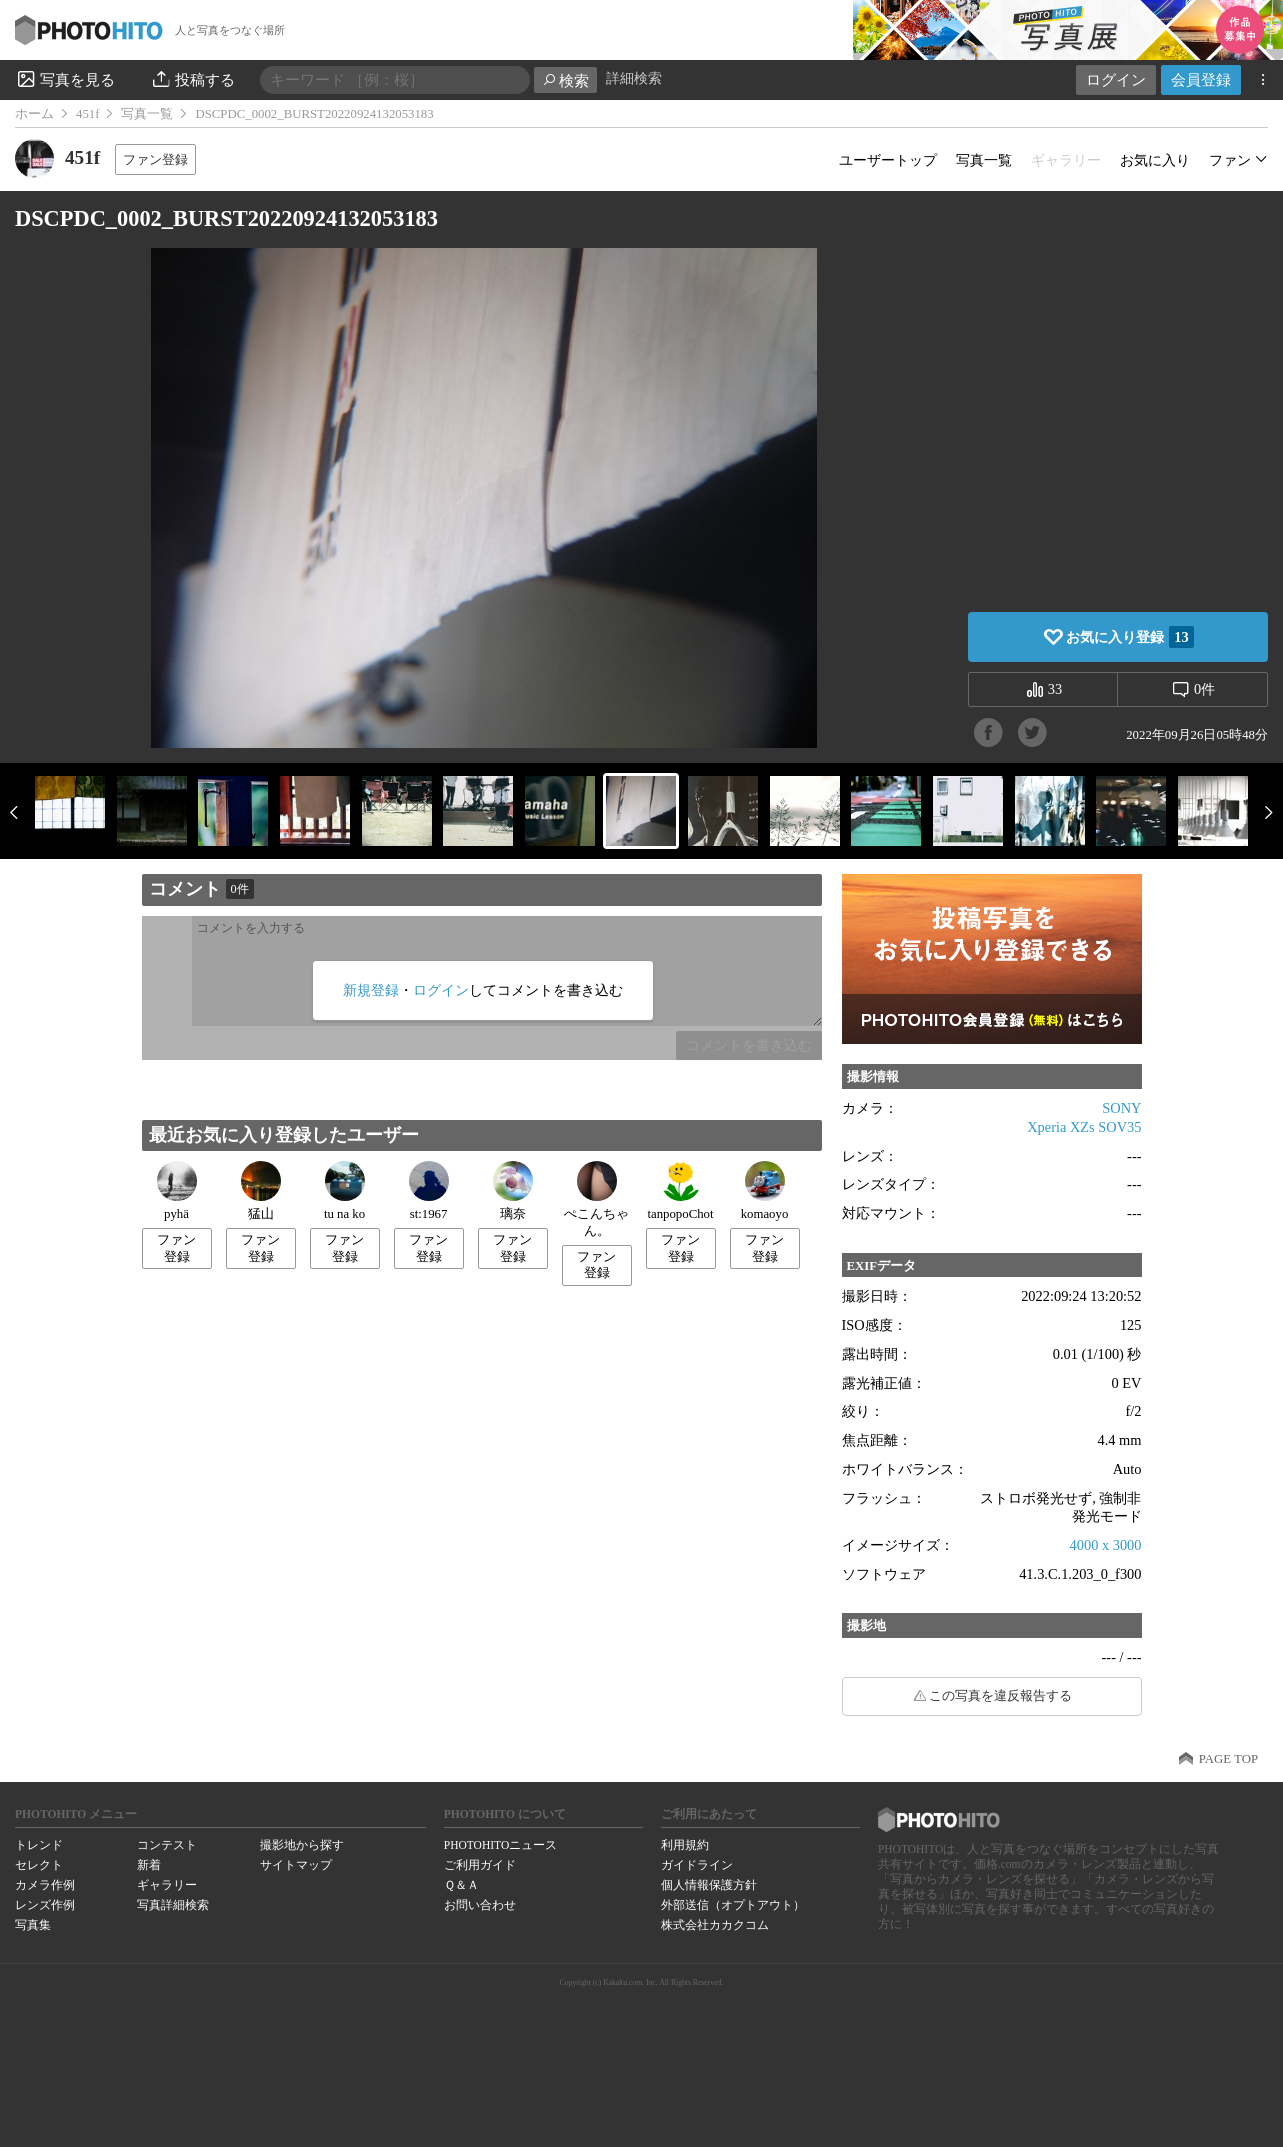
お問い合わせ (480, 1905)
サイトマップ (296, 1865)
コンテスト (167, 1845)
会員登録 (1201, 79)
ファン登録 (155, 159)
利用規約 (685, 1845)
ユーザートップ (888, 160)
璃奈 (513, 1191)
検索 (565, 80)
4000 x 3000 (1106, 1545)
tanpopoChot (680, 1191)
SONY (1121, 1108)
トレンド (39, 1845)
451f (87, 114)
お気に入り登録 (1129, 637)
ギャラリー (167, 1885)
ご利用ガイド (480, 1865)
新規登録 (371, 990)
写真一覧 (147, 114)
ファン (1230, 160)
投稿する (192, 79)
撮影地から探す (302, 1845)
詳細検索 (634, 78)
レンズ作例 (45, 1905)
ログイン (1116, 79)
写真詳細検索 (173, 1905)
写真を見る (65, 79)
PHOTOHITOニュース (500, 1845)
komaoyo (765, 1191)
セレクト (39, 1865)
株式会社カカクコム (715, 1925)
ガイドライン (697, 1865)
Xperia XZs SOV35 (1084, 1127)
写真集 (33, 1925)
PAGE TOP (1228, 1759)
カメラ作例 (45, 1885)
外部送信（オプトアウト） (733, 1905)
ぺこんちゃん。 (596, 1199)
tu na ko (344, 1191)
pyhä (177, 1191)
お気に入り (1155, 160)
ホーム (34, 114)
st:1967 (429, 1191)
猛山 (261, 1191)
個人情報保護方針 (709, 1885)
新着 (149, 1865)
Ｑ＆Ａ (461, 1885)
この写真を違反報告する (1000, 1696)
